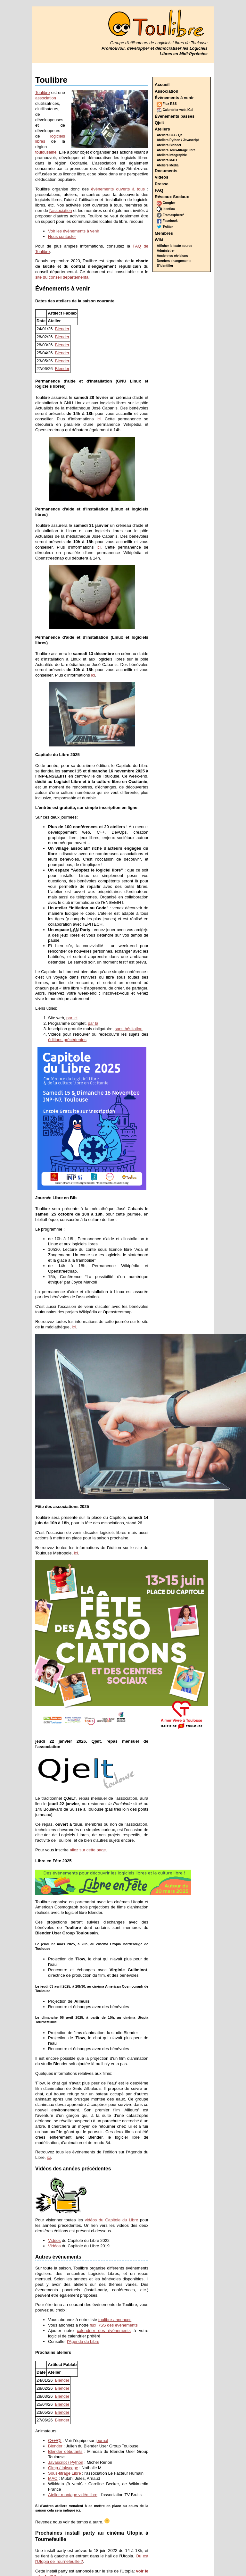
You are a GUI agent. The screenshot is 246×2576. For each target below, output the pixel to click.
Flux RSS (167, 103)
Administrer (166, 250)
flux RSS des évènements (114, 2325)
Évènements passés (174, 116)
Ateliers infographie (172, 155)
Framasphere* (170, 215)
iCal (190, 110)
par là (93, 1023)
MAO (53, 2478)
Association (166, 91)
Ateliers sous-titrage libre (176, 150)
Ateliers (162, 129)
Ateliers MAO (167, 160)
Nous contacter (62, 236)
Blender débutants (65, 2451)
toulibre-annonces (114, 2319)
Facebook (167, 221)
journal (101, 2440)
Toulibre (42, 92)
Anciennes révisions (172, 255)
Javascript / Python (65, 2462)
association (45, 98)
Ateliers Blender (169, 145)
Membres (164, 233)
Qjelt (159, 122)
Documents (166, 170)
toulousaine (46, 152)
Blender (62, 328)
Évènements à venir (174, 97)
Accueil (162, 84)
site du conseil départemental (62, 277)
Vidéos (161, 177)
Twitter (165, 227)
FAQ (159, 190)
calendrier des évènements (104, 2330)
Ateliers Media (168, 165)
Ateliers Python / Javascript (178, 140)
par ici (72, 1017)
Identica (166, 209)
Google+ (166, 203)
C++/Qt (55, 2440)
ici (99, 419)
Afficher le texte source (175, 246)
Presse (161, 183)
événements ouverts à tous (118, 189)
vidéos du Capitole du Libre (111, 2220)
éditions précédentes (67, 1039)
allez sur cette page (88, 1850)
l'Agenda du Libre (83, 2341)
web (182, 110)
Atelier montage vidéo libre (72, 2494)
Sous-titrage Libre (64, 2473)
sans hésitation (129, 1028)
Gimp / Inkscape (63, 2467)
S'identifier (165, 265)
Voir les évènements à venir (73, 231)
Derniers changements (174, 261)
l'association (60, 210)
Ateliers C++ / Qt (169, 135)
